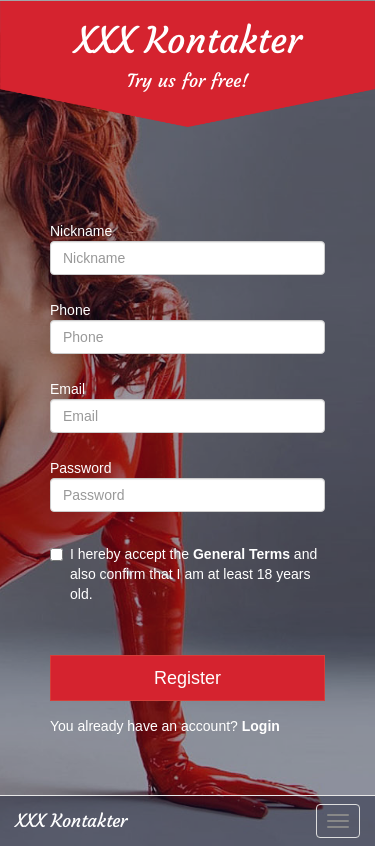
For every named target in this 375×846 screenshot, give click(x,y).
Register (187, 678)
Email (67, 389)
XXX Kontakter (188, 40)
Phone (70, 310)
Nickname (81, 231)
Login (261, 726)
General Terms (241, 554)
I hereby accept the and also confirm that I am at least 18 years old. (183, 574)
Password (80, 468)
